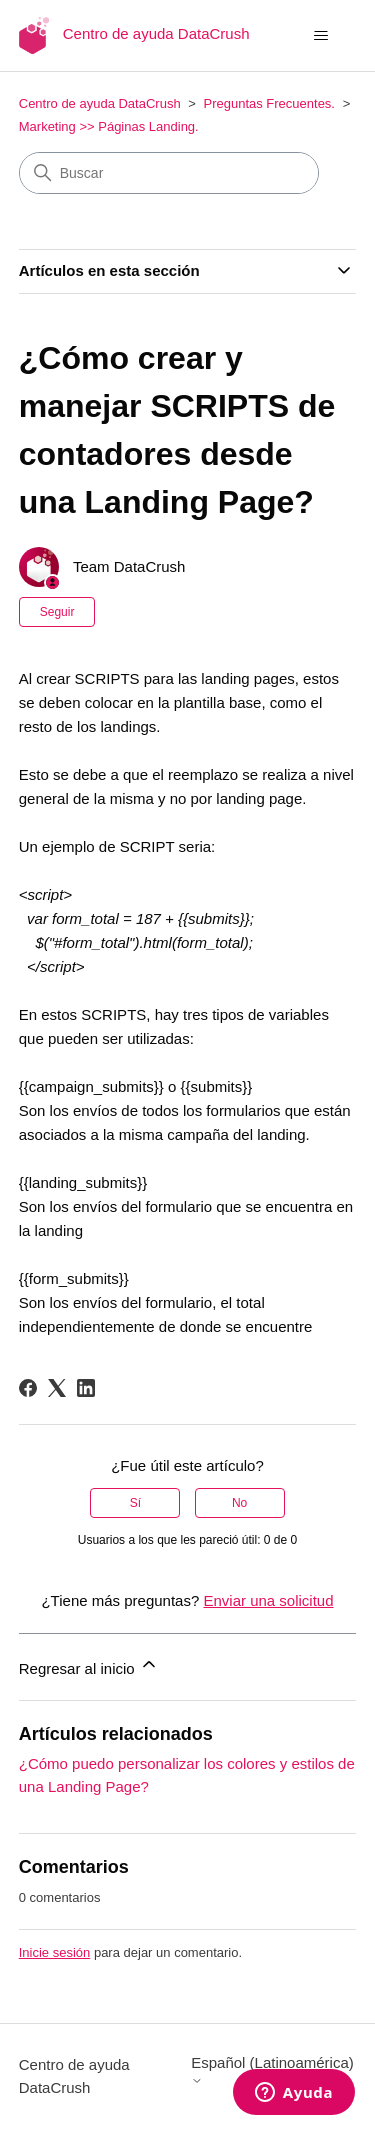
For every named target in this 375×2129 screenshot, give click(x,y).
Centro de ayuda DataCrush (100, 103)
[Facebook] (28, 1388)
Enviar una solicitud (268, 1600)
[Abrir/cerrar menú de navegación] (320, 36)
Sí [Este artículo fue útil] (135, 1503)
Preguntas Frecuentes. (269, 103)
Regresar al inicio (89, 1665)
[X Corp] (57, 1388)
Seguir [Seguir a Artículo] (57, 612)
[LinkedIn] (86, 1388)
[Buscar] (169, 173)
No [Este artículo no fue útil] (239, 1503)
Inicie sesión (55, 1952)
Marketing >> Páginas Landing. (109, 126)
